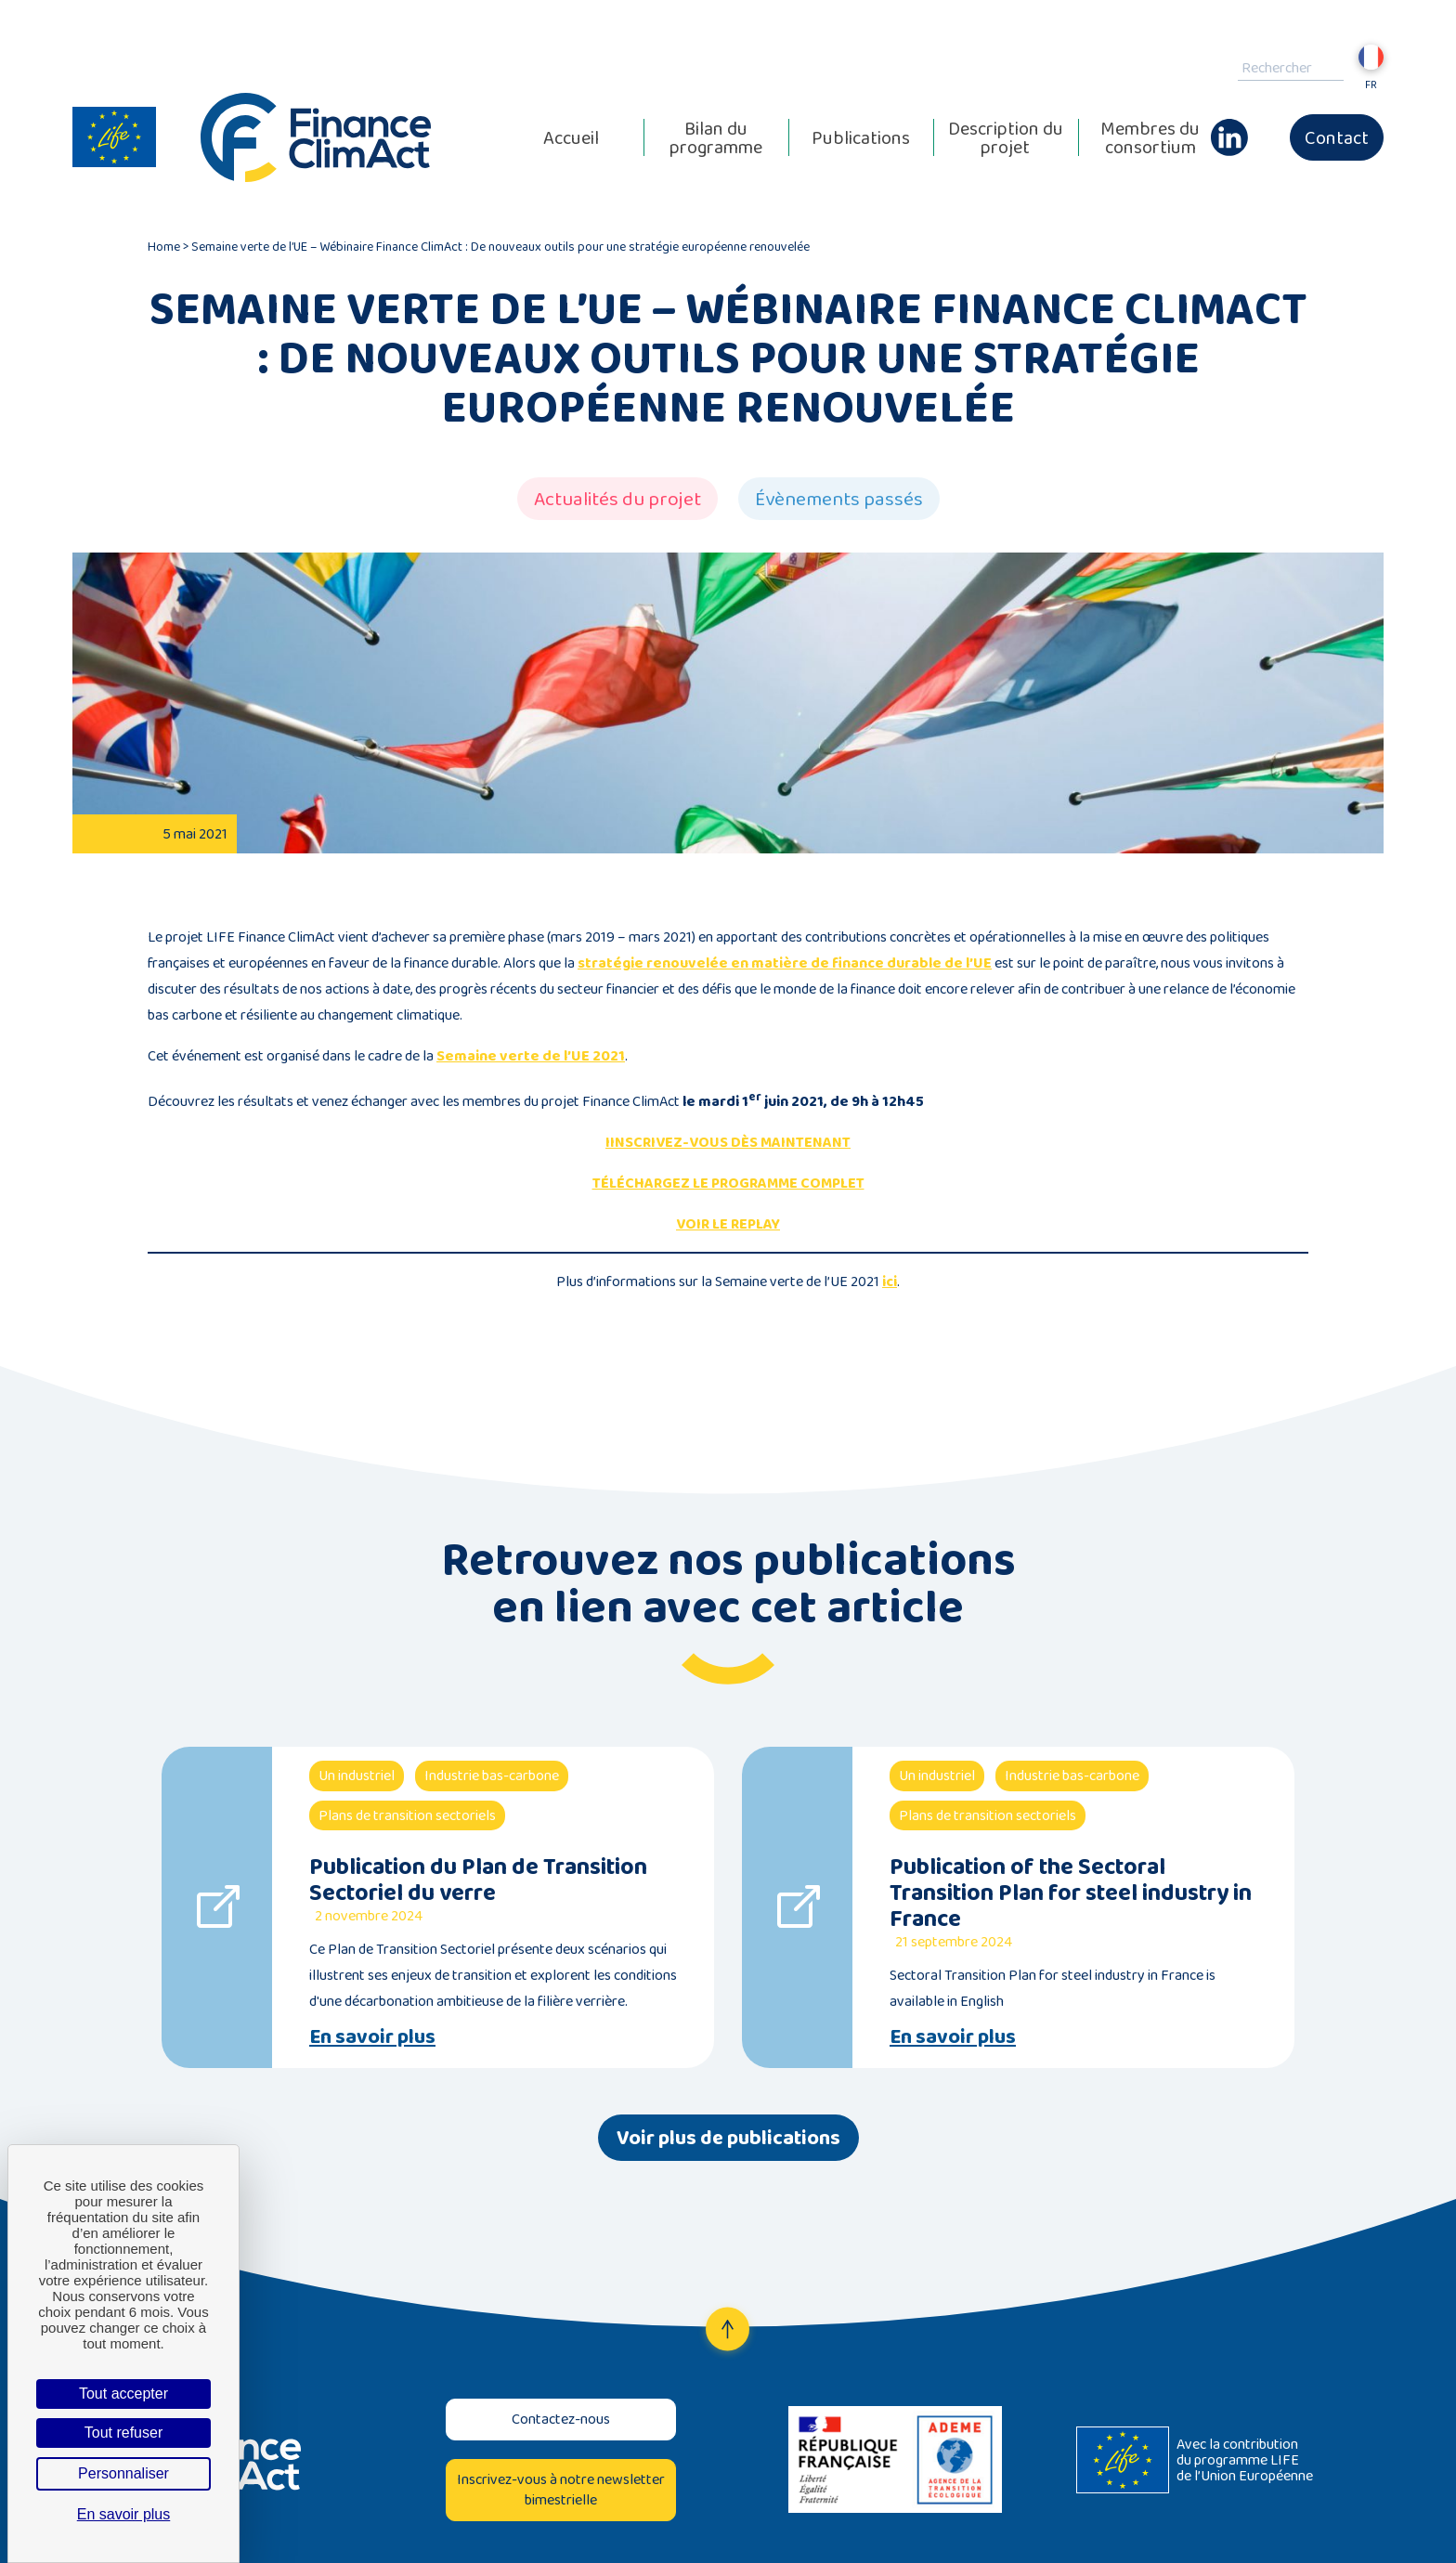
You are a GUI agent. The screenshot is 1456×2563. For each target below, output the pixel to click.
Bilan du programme (716, 137)
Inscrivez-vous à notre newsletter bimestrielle (561, 2489)
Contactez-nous (561, 2418)
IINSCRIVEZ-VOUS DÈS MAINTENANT (728, 1141)
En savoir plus (372, 2036)
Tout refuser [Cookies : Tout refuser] (123, 2432)
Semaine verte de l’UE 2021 (530, 1055)
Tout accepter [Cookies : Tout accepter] (123, 2393)
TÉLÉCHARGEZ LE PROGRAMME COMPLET (728, 1182)
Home (164, 246)
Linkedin (1229, 128)
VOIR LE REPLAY (728, 1223)
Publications (861, 137)
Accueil (571, 137)
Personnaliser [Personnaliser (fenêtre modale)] (123, 2473)
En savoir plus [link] (124, 2514)
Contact (1337, 137)
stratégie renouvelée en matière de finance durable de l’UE (785, 962)
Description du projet (1005, 137)
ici (889, 1281)
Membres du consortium (1150, 137)
